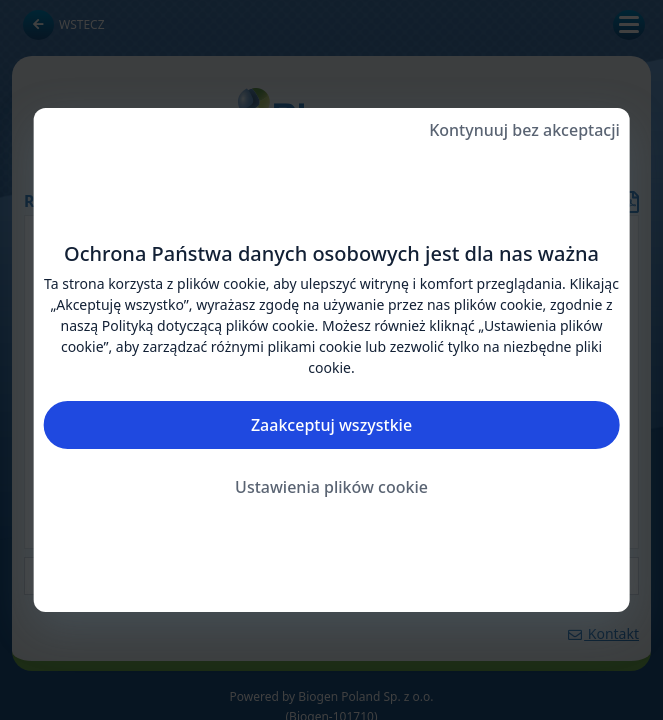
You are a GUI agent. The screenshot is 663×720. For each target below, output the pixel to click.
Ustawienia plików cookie (331, 487)
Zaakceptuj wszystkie (331, 425)
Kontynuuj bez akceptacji (524, 130)
